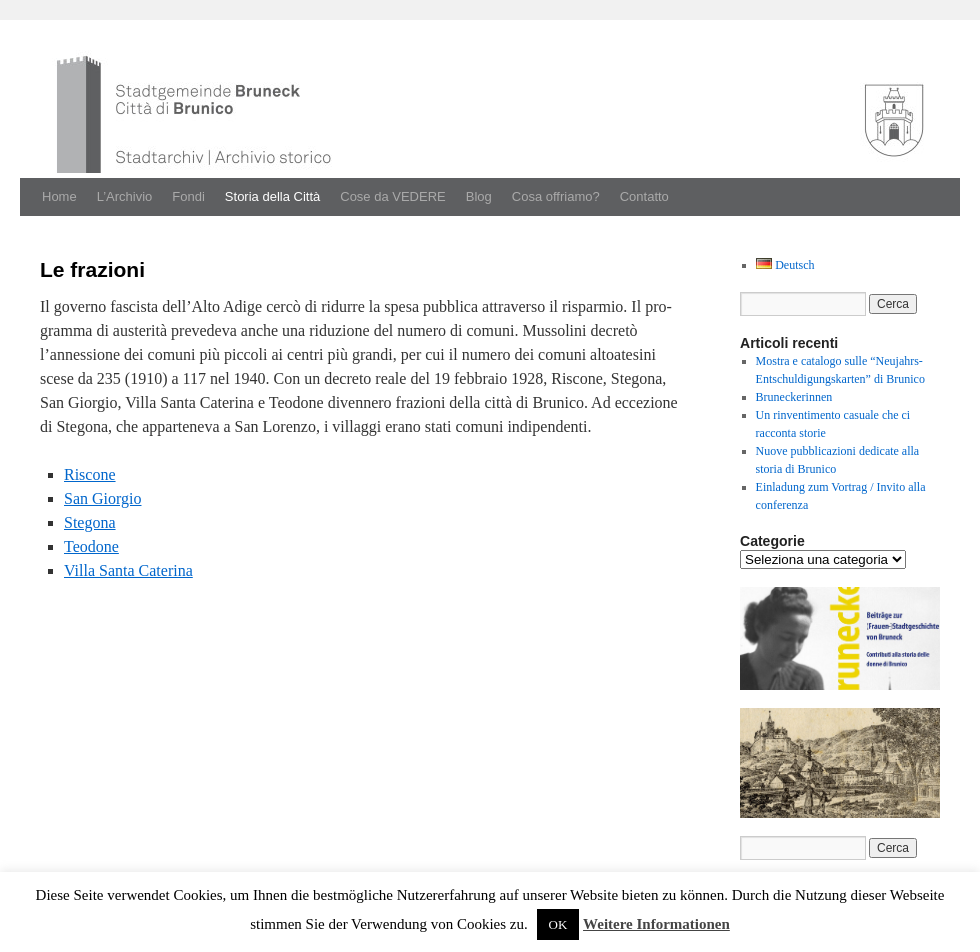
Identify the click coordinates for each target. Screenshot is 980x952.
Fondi (188, 196)
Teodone (91, 546)
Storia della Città (272, 196)
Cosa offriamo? (556, 196)
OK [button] (558, 924)
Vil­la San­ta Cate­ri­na (128, 570)
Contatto (644, 196)
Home (59, 196)
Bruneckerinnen (794, 397)
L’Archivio (125, 196)
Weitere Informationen (656, 924)
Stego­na (90, 522)
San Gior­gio (102, 498)
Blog (479, 196)
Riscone (90, 474)
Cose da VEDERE (393, 196)
